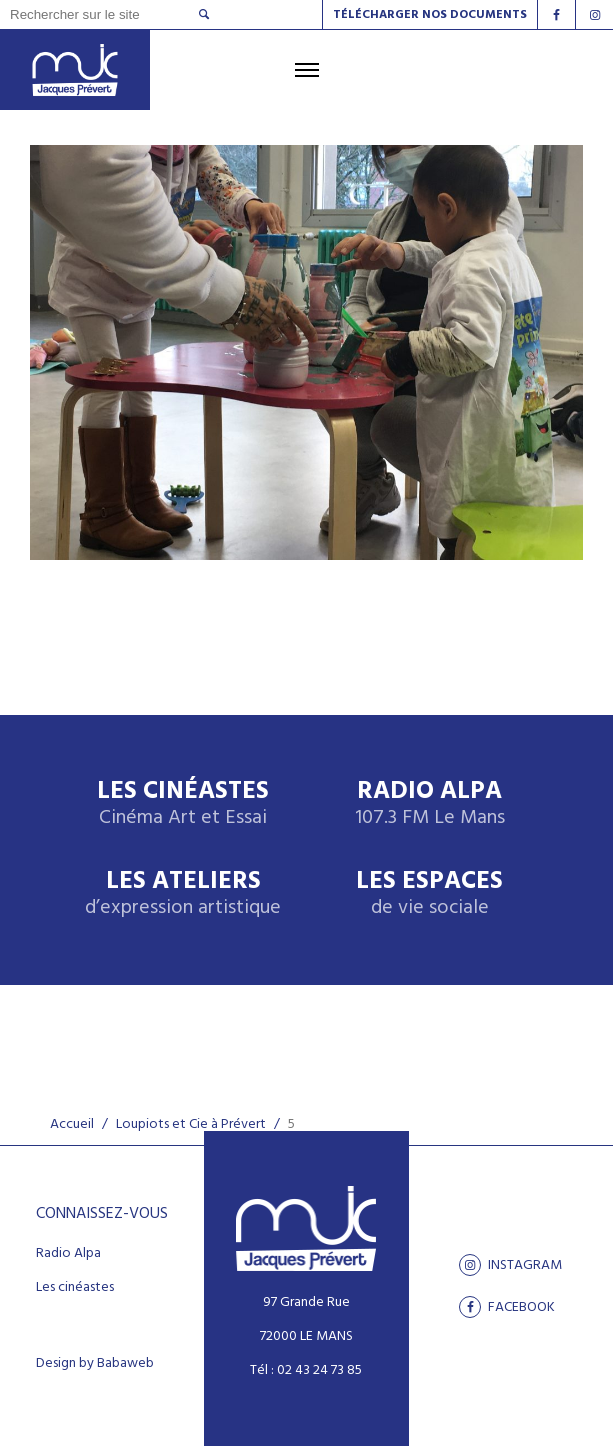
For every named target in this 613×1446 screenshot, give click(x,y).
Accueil (72, 1124)
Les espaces (429, 894)
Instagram (510, 1265)
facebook (507, 1307)
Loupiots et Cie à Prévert (191, 1124)
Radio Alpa (430, 804)
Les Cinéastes (183, 804)
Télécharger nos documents (430, 15)
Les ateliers (183, 894)
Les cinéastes (75, 1288)
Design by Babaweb (95, 1364)
